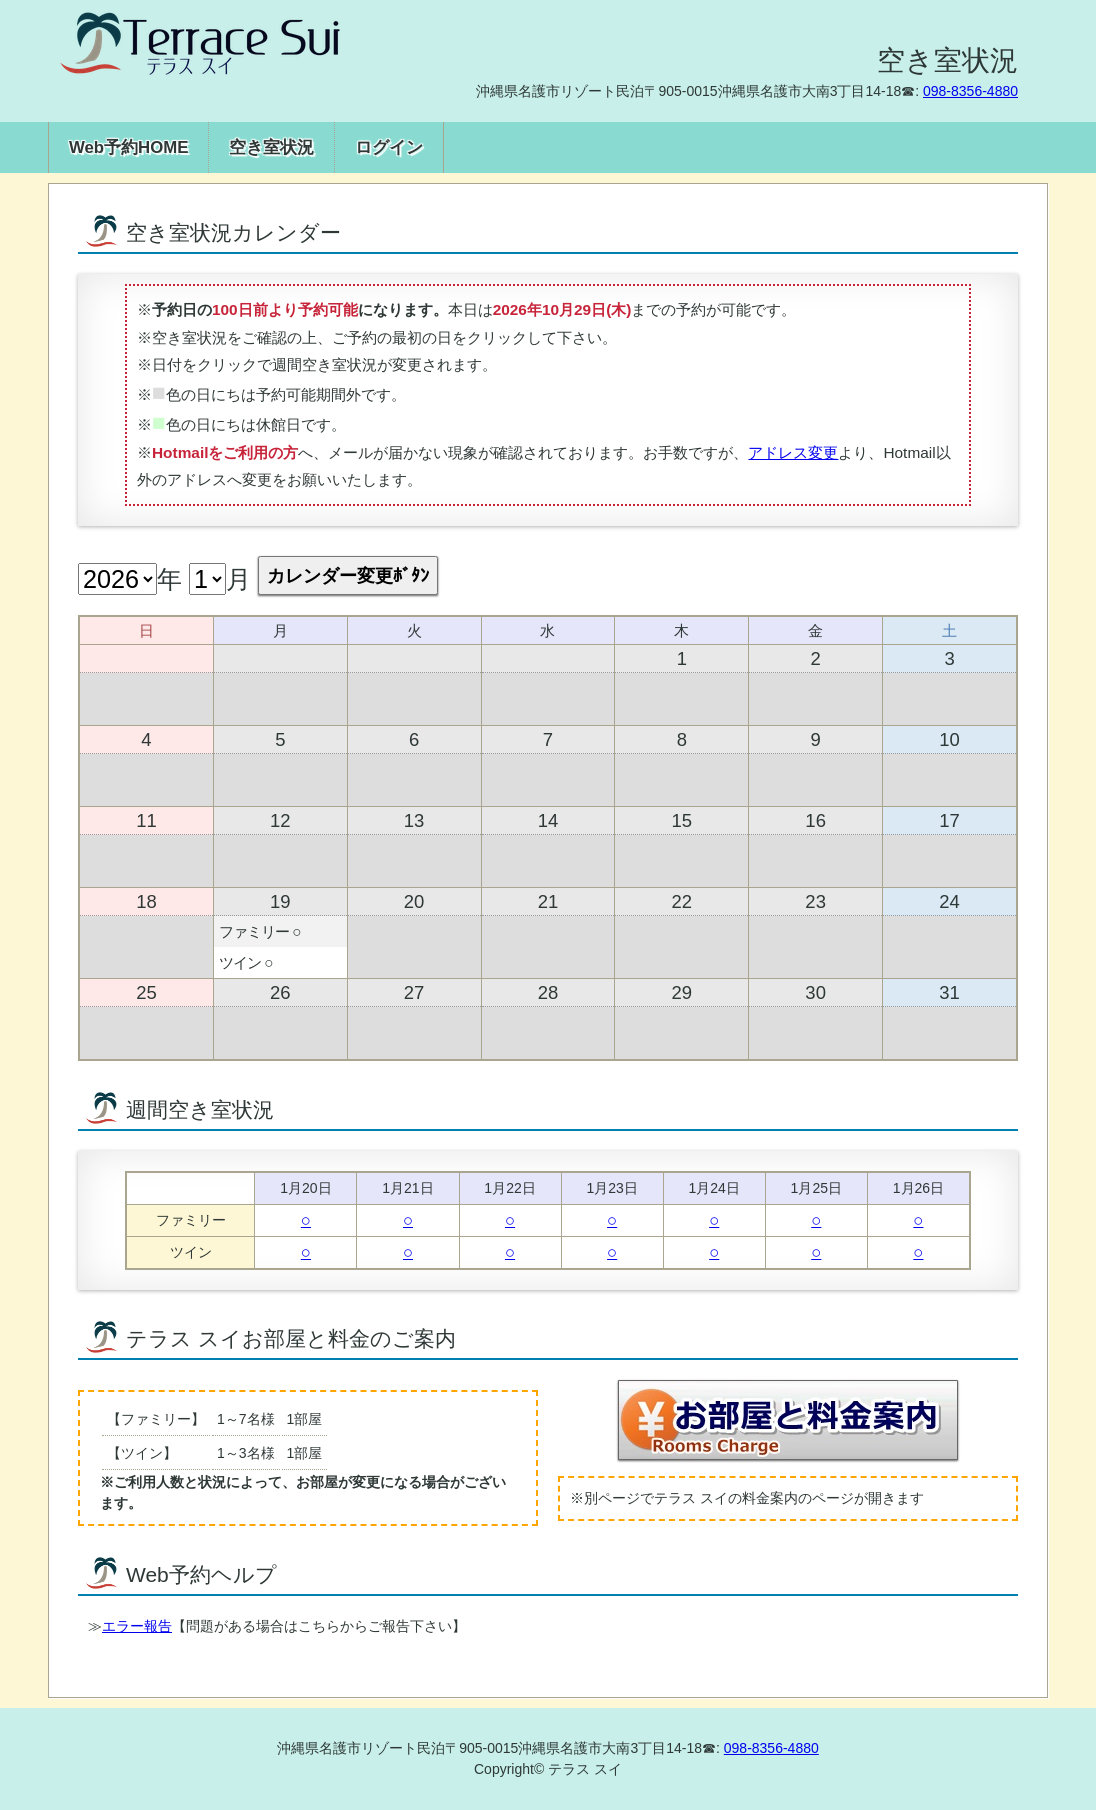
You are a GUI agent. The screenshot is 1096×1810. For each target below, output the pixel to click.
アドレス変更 (793, 452)
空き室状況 (271, 147)
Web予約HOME (128, 147)
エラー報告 (137, 1626)
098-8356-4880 (970, 91)
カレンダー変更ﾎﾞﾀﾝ (348, 576)
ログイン (389, 147)
